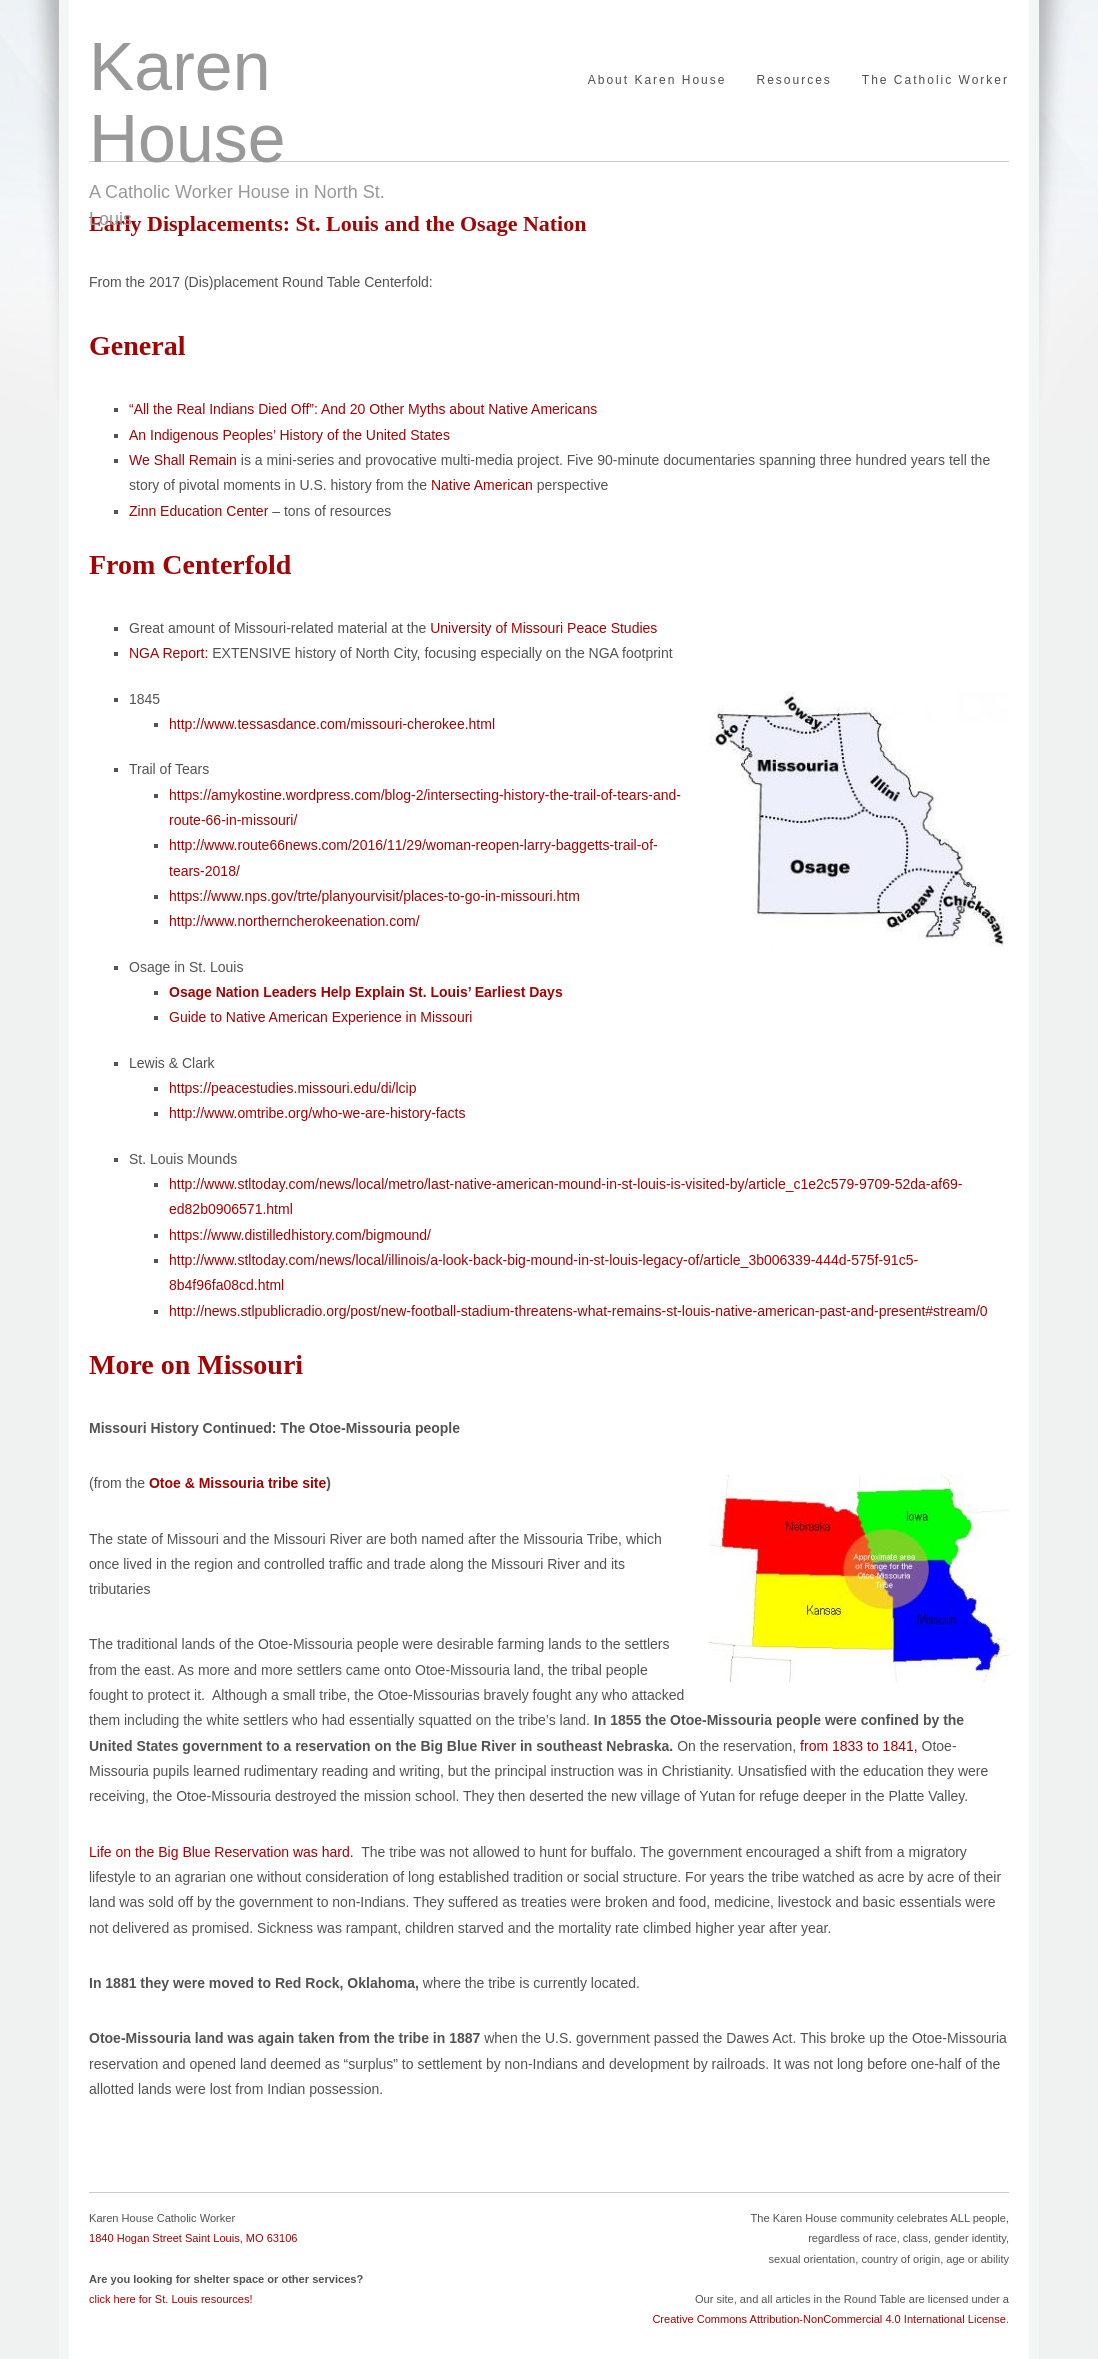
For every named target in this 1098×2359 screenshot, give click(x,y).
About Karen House (657, 80)
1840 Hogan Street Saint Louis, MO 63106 (193, 2238)
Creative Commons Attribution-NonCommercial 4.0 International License (829, 2319)
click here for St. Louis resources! (171, 2299)
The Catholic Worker (935, 80)
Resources (793, 80)
